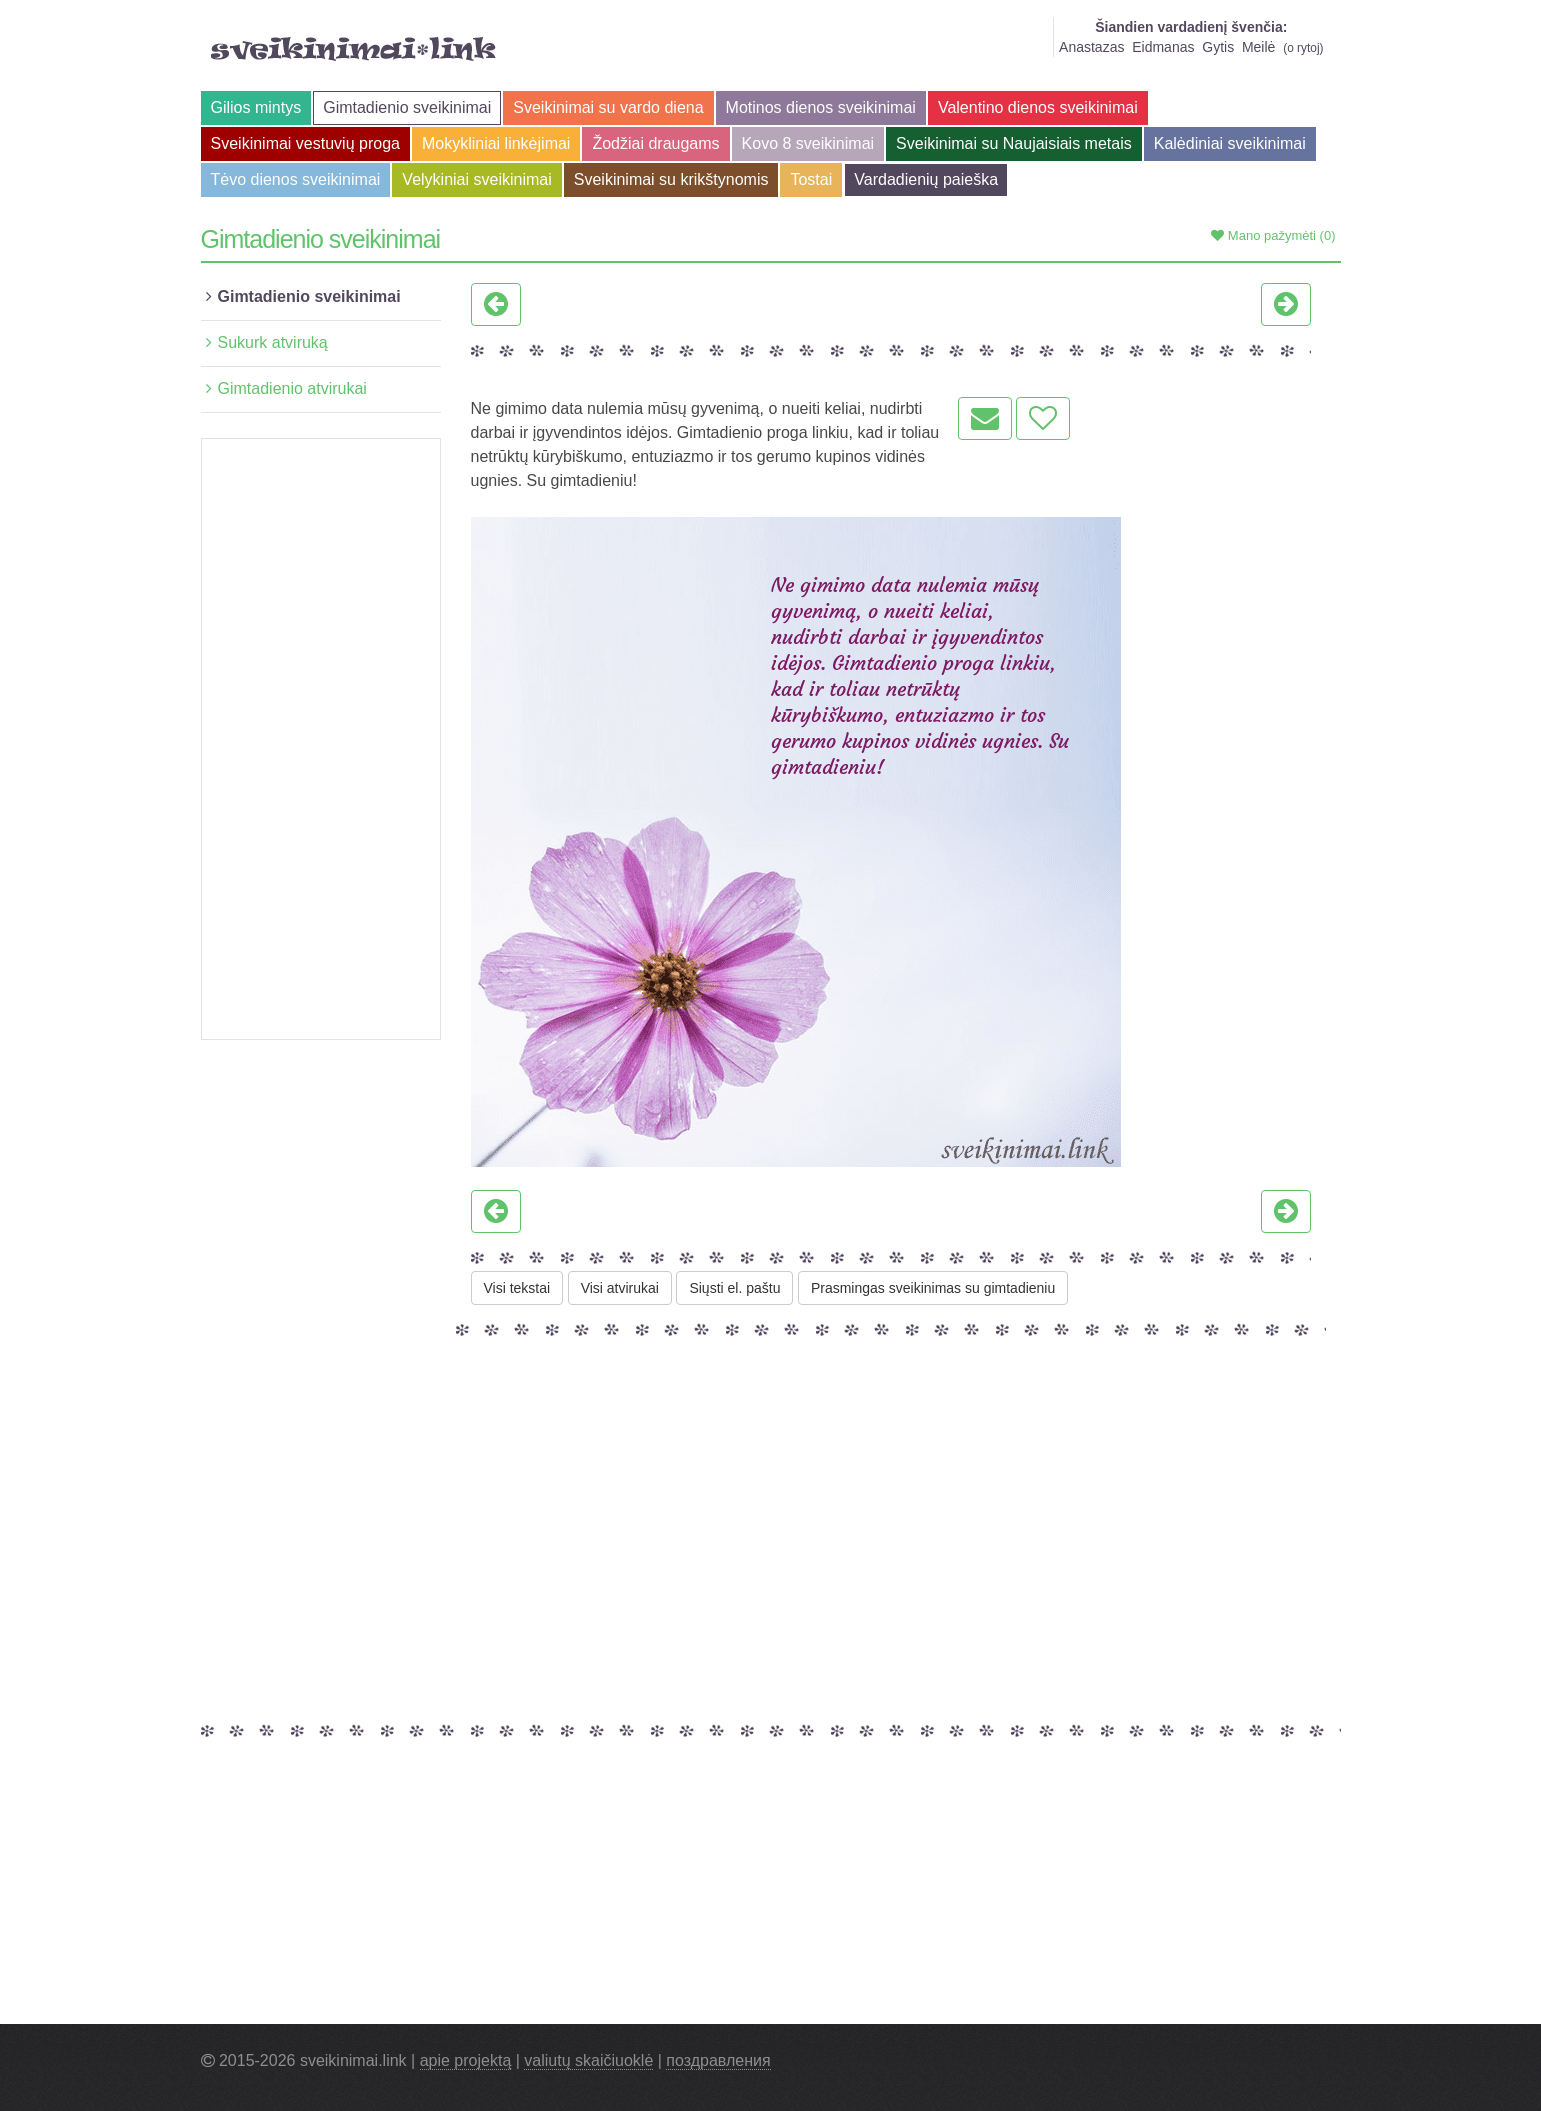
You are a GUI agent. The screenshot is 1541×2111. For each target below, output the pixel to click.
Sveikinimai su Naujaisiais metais (1014, 143)
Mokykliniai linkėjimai (496, 143)
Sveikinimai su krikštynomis (671, 179)
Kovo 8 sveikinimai (808, 143)
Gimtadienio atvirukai (292, 388)
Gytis (1218, 47)
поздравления (718, 2060)
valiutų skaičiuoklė (588, 2060)
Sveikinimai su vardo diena (608, 107)
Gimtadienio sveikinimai (407, 107)
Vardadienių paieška (926, 179)
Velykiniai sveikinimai (476, 179)
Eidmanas (1163, 47)
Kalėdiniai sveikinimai (1230, 143)
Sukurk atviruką (273, 342)
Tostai (811, 179)
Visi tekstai (517, 1288)
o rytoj (1303, 48)
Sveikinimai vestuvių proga (305, 143)
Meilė (1258, 47)
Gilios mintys (256, 107)
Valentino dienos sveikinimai (1038, 107)
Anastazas (1091, 47)
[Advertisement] (321, 739)
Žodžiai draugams (655, 143)
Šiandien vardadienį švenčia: (1191, 27)
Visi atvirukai (620, 1288)
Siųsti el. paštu (734, 1288)
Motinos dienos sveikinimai (821, 107)
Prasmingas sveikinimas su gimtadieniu (933, 1288)
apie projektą (466, 2060)
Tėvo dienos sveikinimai (296, 179)
